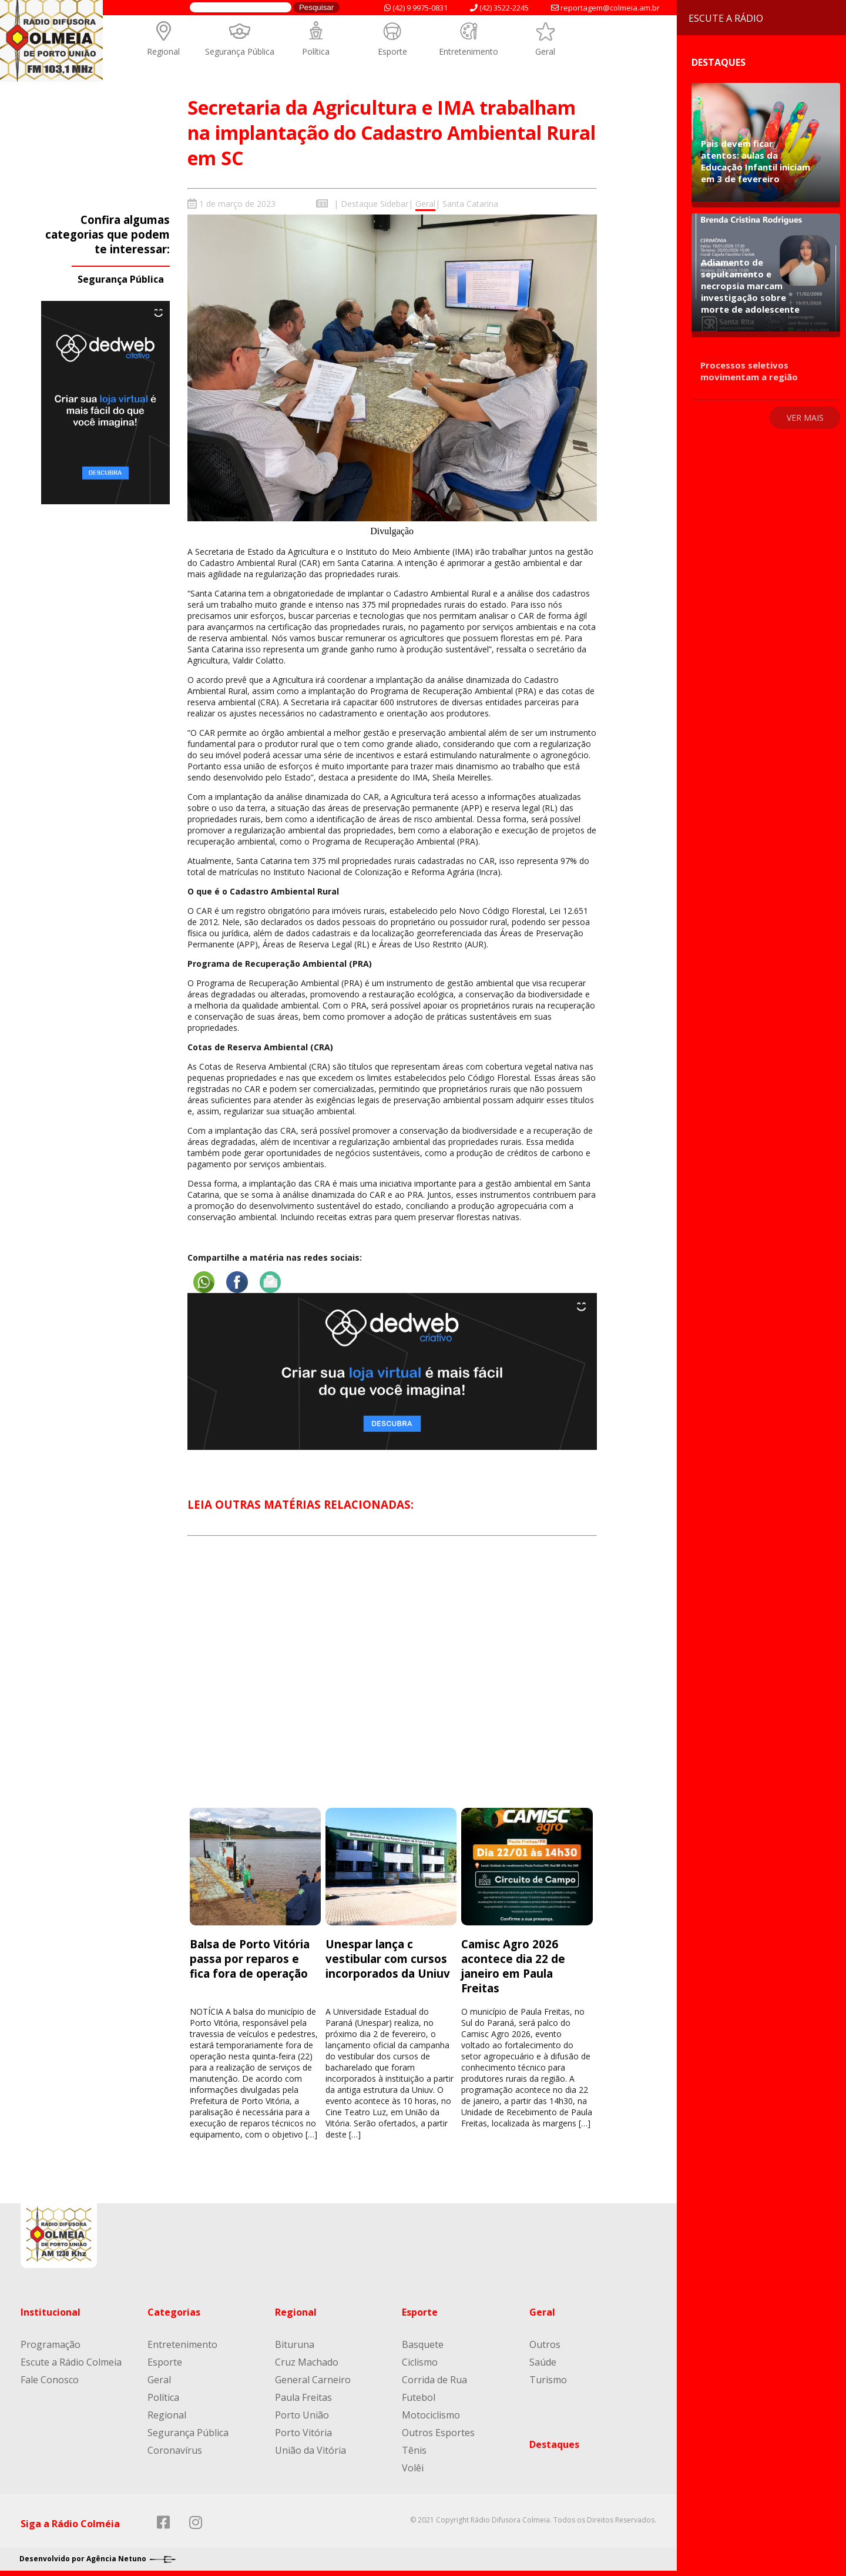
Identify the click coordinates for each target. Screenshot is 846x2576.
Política (316, 51)
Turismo (548, 2379)
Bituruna (294, 2343)
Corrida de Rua (434, 2379)
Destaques (554, 2443)
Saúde (542, 2361)
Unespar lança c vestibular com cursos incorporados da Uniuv (387, 1958)
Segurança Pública (239, 51)
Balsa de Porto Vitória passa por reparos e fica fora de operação (250, 1958)
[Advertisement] (392, 1682)
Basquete (423, 2343)
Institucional (50, 2311)
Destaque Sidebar (374, 203)
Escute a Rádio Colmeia (71, 2361)
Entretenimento (468, 51)
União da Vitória (310, 2449)
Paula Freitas (303, 2396)
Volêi (413, 2467)
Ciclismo (420, 2361)
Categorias (173, 2311)
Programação (50, 2343)
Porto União (302, 2414)
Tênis (414, 2449)
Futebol (418, 2396)
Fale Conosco (50, 2379)
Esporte (392, 51)
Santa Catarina (470, 203)
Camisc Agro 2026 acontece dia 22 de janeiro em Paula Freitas (513, 1965)
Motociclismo (431, 2414)
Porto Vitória (303, 2432)
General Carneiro (313, 2379)
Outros (544, 2343)
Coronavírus (174, 2449)
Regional (163, 51)
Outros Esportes (438, 2432)
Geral (545, 51)
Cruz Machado (306, 2361)
